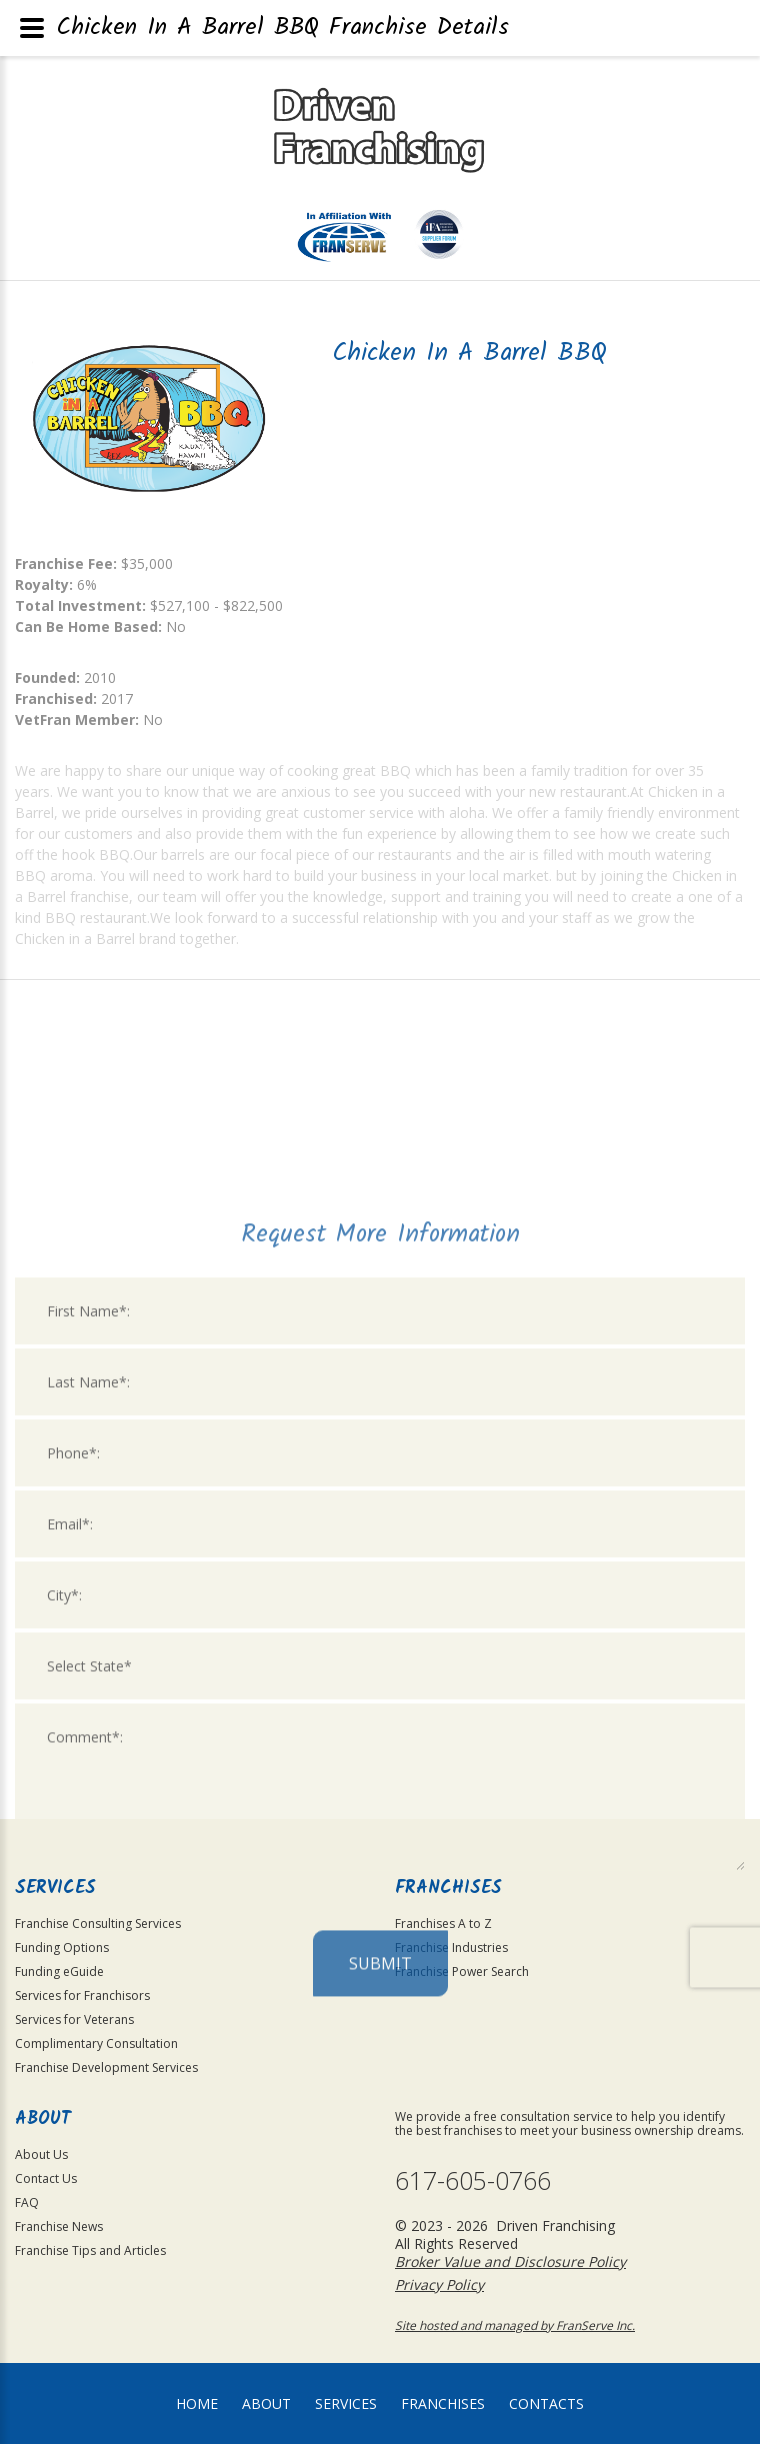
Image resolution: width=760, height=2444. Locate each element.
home (197, 2403)
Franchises (443, 2403)
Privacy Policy (439, 2284)
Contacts (546, 2403)
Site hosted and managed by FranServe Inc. (515, 2325)
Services (346, 2403)
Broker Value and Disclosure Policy (510, 2261)
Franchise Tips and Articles (90, 2250)
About (266, 2403)
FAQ (27, 2202)
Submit (380, 2156)
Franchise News (59, 2226)
